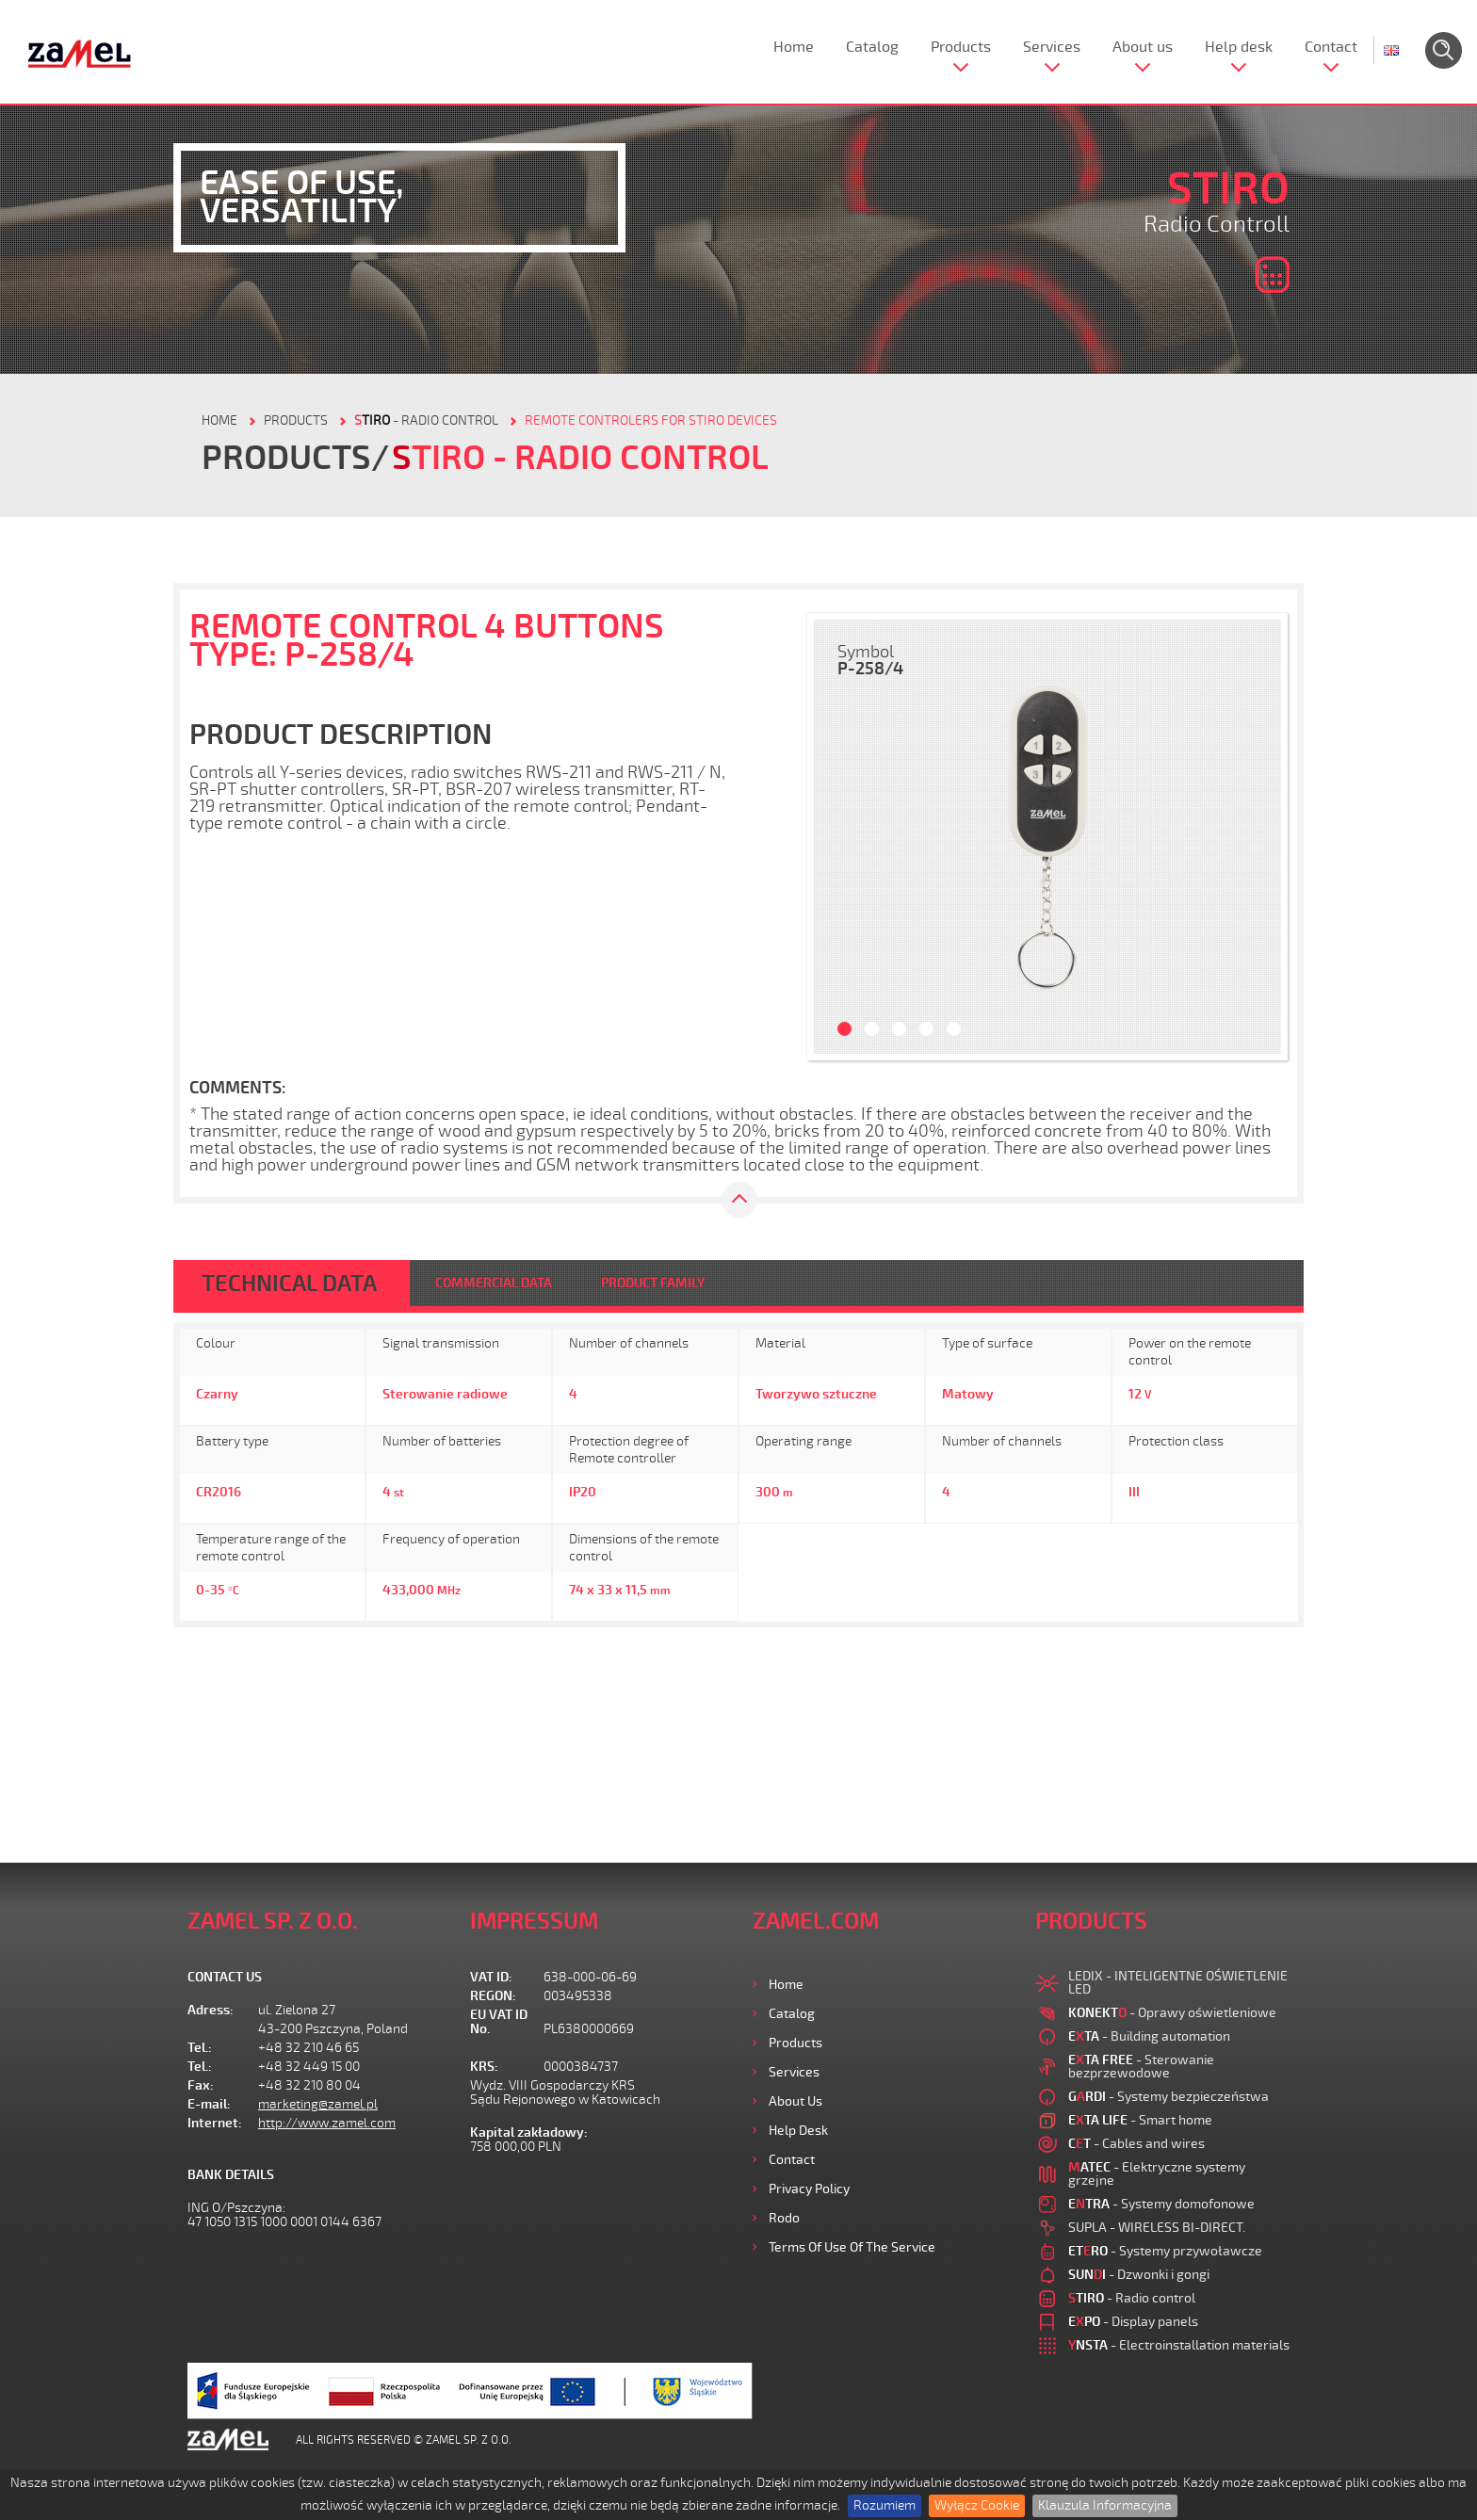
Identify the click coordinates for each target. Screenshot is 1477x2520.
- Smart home (1140, 2120)
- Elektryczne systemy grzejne (1156, 2174)
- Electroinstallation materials (1179, 2345)
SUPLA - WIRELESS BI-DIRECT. (1156, 2228)
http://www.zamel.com (327, 2123)
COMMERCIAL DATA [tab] (493, 1283)
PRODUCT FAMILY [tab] (653, 1283)
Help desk (1239, 47)
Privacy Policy (809, 2189)
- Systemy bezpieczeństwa (1168, 2097)
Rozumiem (884, 2505)
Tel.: (199, 2048)
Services (1051, 47)
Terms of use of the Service (852, 2247)
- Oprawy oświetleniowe (1172, 2013)
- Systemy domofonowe (1161, 2204)
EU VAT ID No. (499, 2022)
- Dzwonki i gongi (1138, 2275)
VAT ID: (491, 1977)
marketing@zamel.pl (318, 2104)
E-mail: (209, 2104)
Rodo (784, 2218)
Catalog (872, 47)
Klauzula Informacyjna (1105, 2505)
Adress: (210, 2010)
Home (793, 47)
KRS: (484, 2067)
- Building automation (1149, 2036)
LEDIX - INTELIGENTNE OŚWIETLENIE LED (1178, 1982)
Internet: (214, 2123)
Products (961, 47)
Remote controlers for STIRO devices (651, 420)
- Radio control (426, 420)
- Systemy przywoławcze (1165, 2251)
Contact (1331, 47)
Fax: (200, 2085)
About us (1142, 47)
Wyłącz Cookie (976, 2505)
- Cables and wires (1136, 2144)
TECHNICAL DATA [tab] (289, 1283)
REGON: (493, 1996)
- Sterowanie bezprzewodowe (1141, 2066)
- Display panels (1133, 2322)
